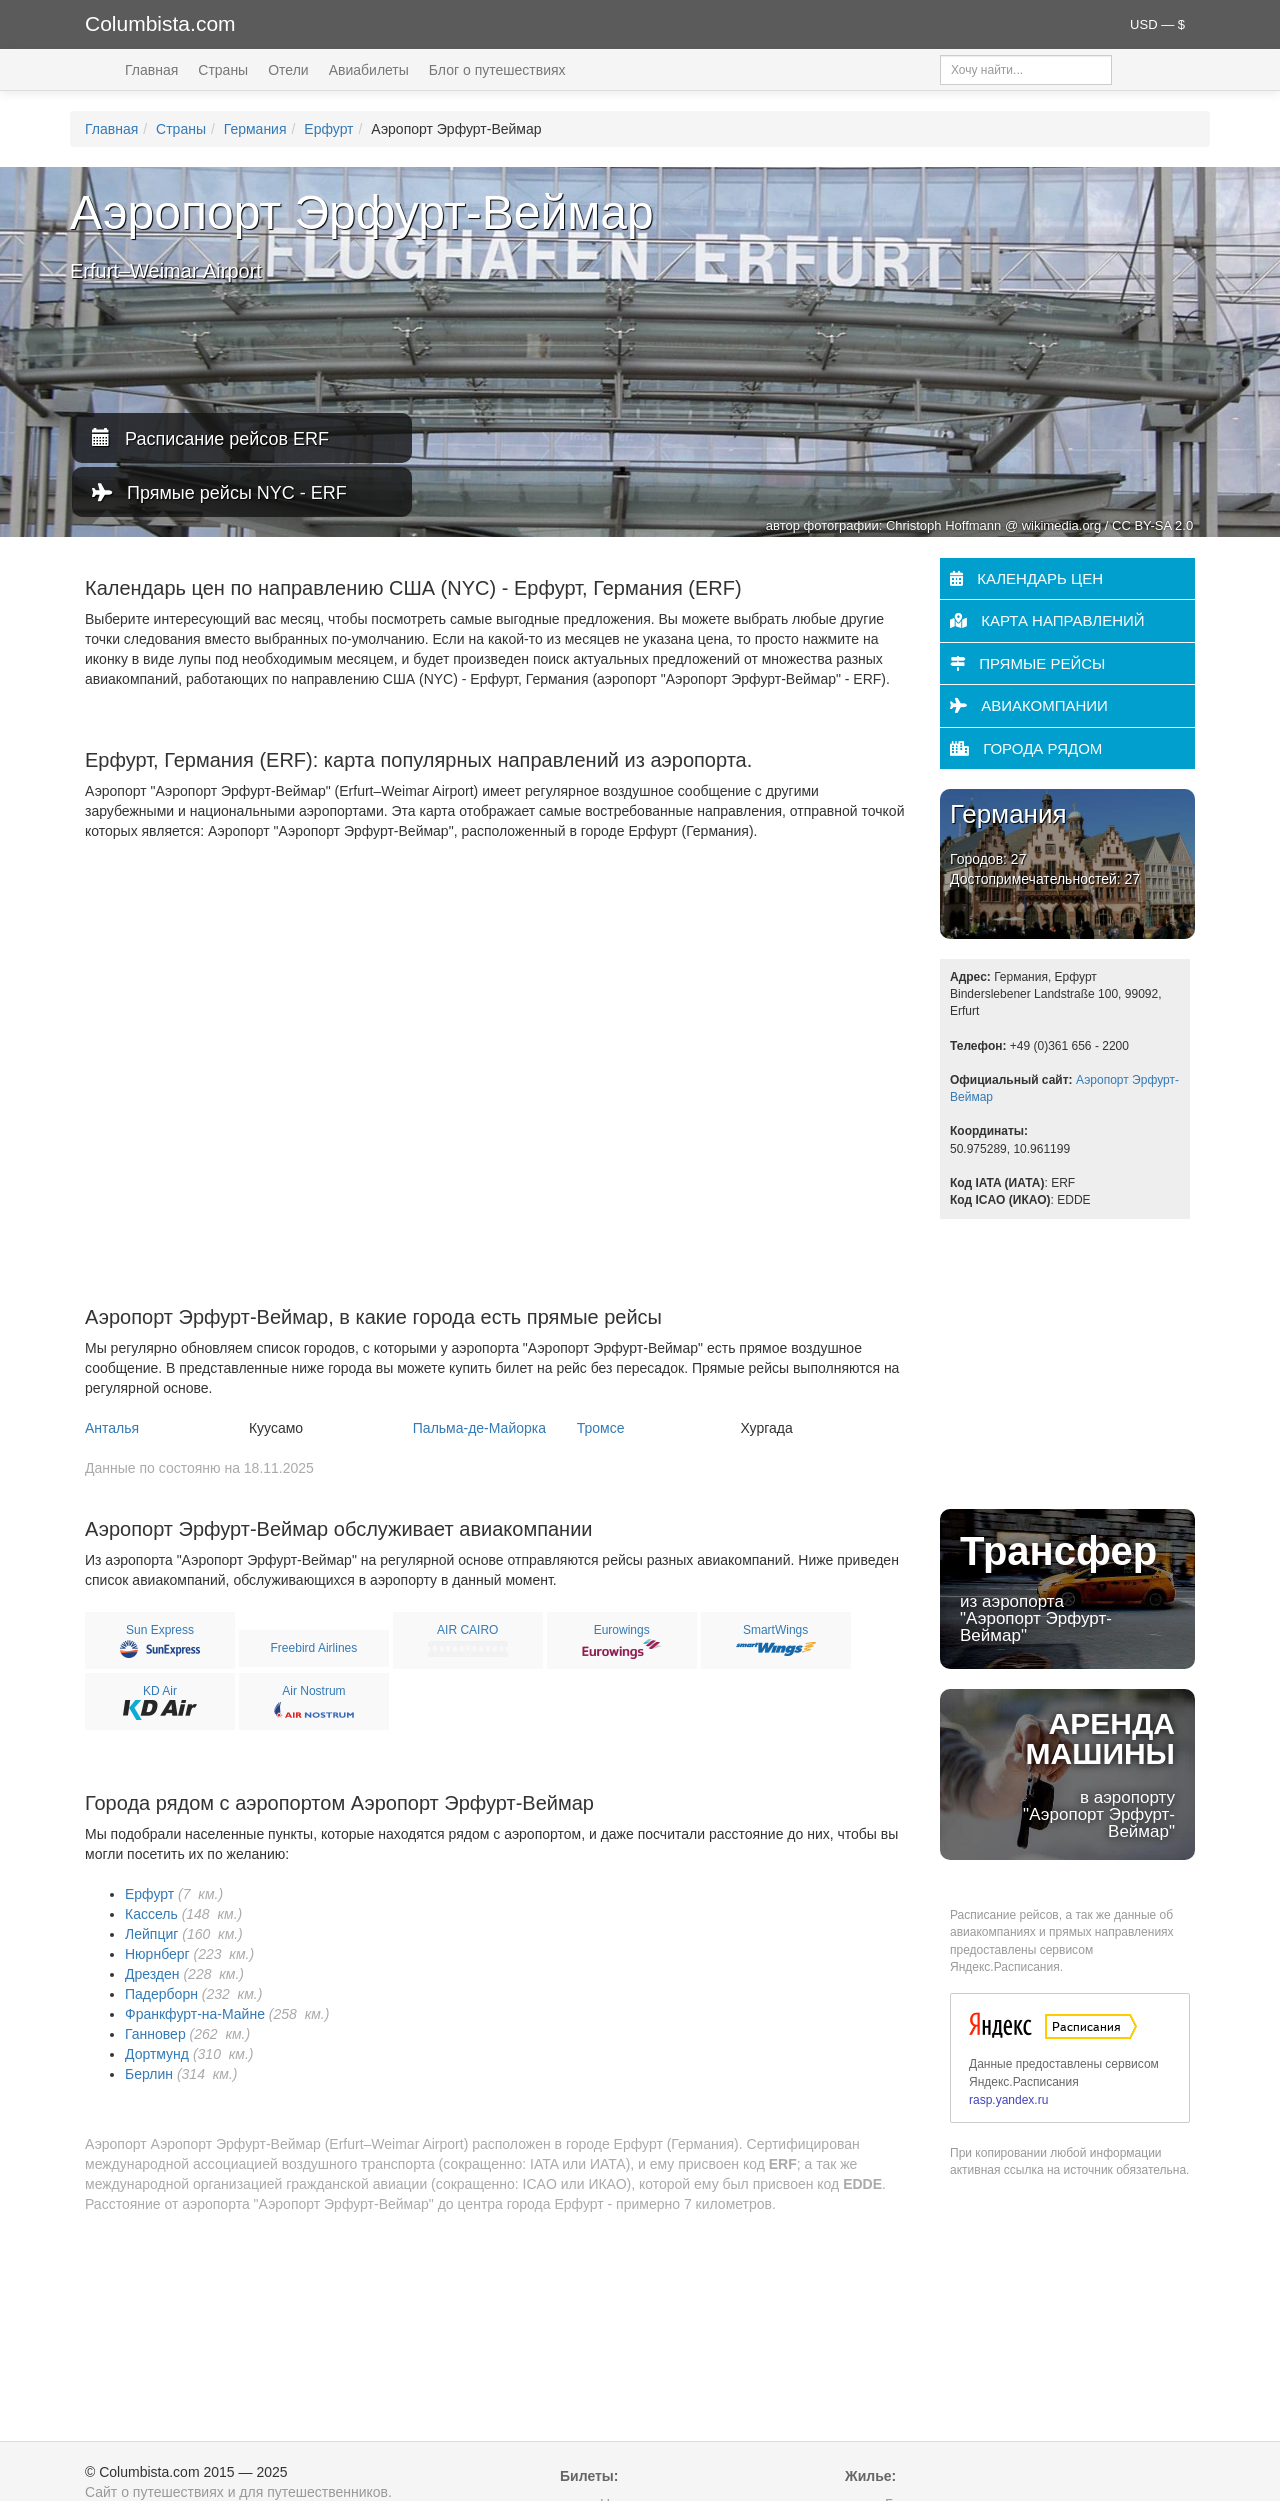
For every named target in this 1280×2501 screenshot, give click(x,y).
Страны (223, 70)
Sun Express (160, 1630)
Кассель (151, 1914)
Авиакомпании (1029, 705)
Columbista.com (160, 23)
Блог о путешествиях (497, 70)
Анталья (112, 1428)
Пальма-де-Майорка (479, 1428)
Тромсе (601, 1428)
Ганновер (155, 2034)
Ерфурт (328, 129)
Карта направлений (1047, 620)
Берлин (149, 2074)
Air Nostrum (313, 1691)
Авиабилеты (369, 70)
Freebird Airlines (314, 1648)
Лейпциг (151, 1934)
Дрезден (152, 1974)
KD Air (160, 1691)
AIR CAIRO (467, 1630)
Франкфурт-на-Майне (195, 2014)
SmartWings (775, 1630)
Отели (288, 70)
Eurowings (622, 1630)
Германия (255, 129)
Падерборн (161, 1994)
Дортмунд (157, 2054)
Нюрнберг (157, 1954)
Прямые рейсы (1027, 663)
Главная (151, 70)
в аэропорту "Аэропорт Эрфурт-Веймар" (1067, 1774)
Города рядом (1026, 748)
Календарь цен (1026, 578)
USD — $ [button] (1157, 24)
